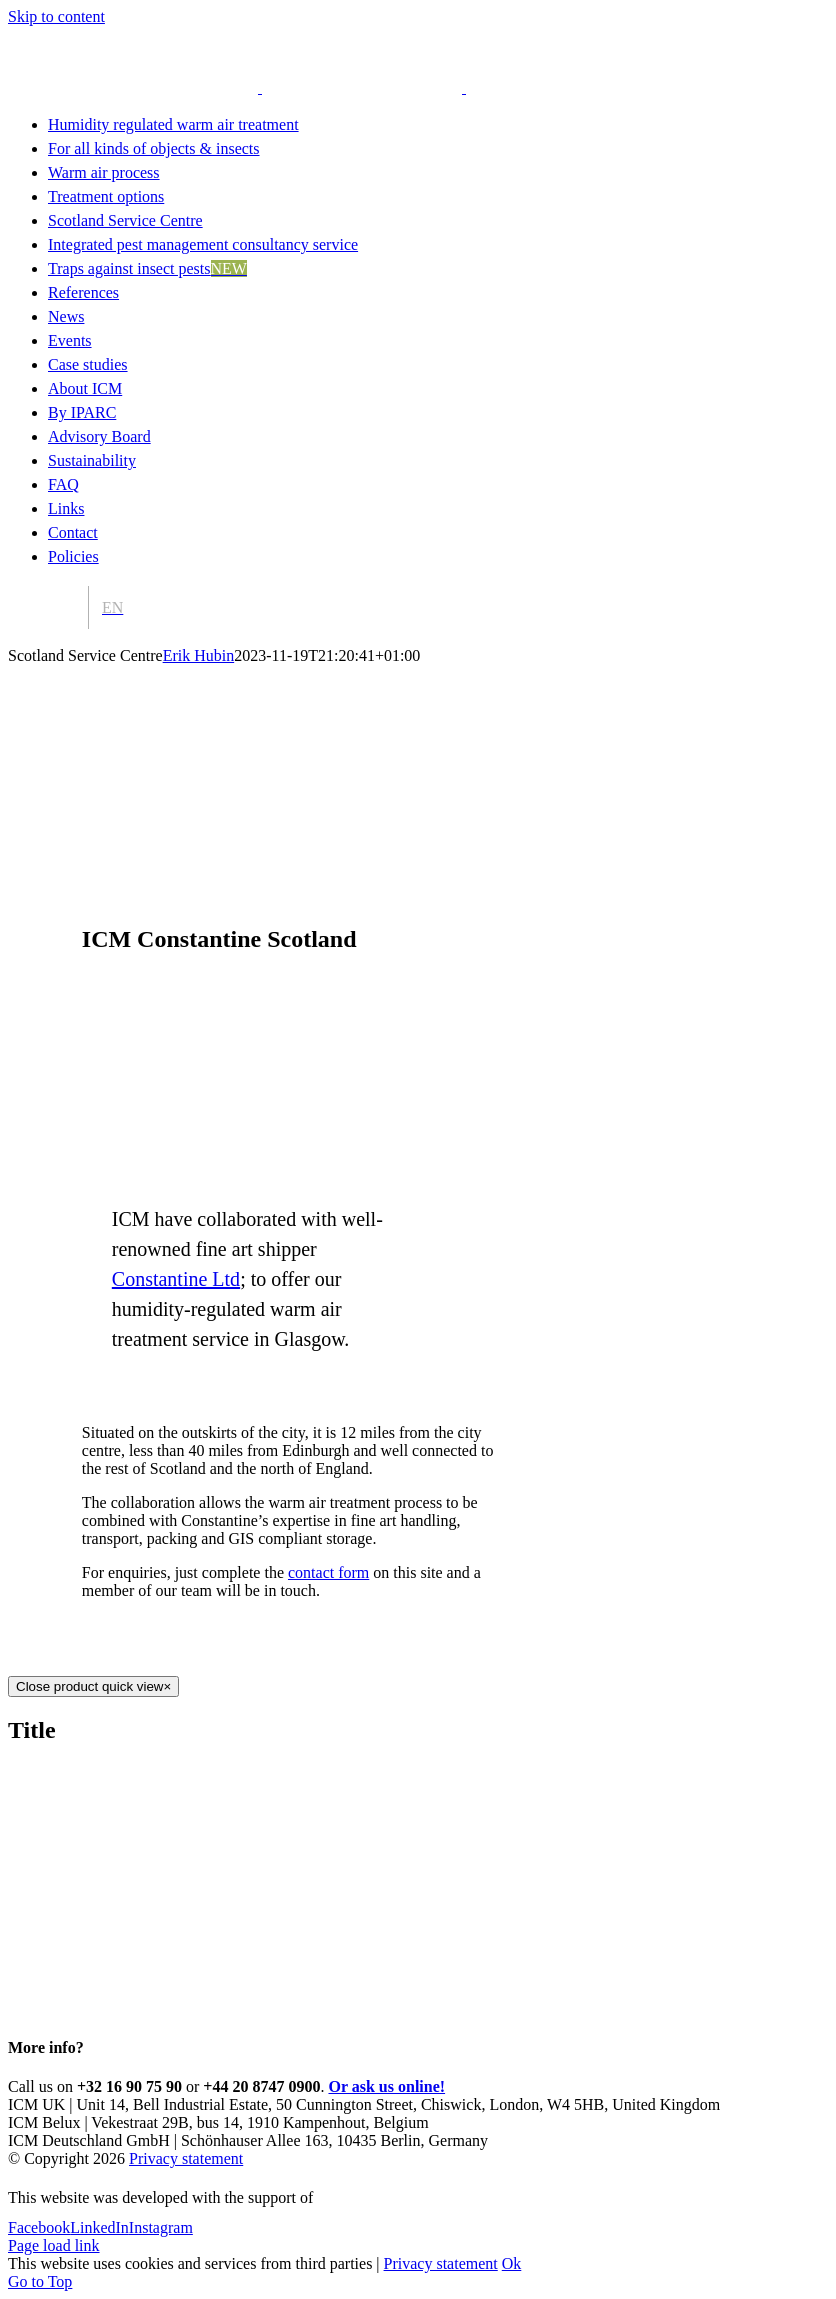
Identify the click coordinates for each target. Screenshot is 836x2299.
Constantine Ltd (176, 1279)
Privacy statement (186, 2158)
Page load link (54, 2245)
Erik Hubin (199, 655)
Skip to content (56, 16)
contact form (328, 1572)
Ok (512, 2263)
